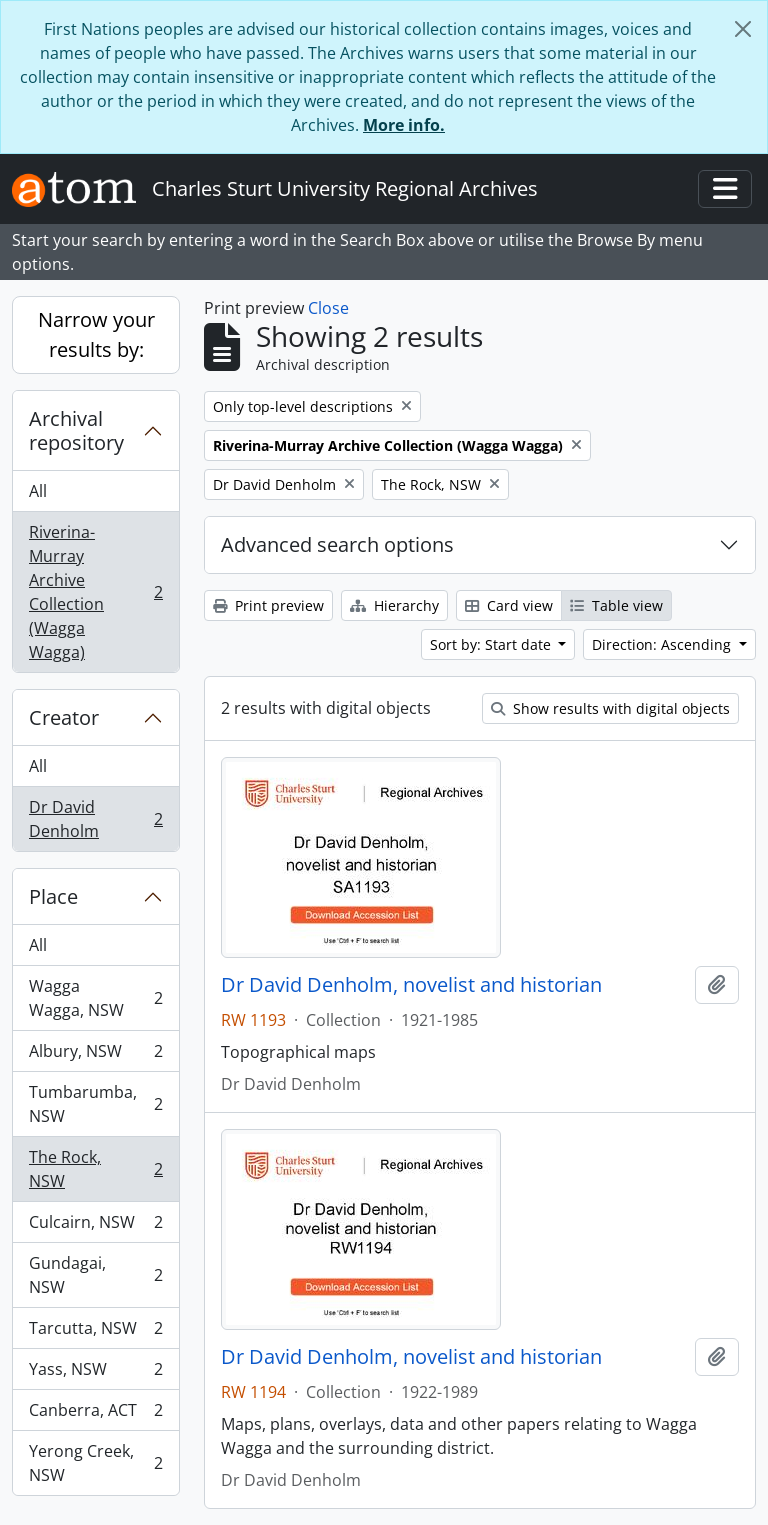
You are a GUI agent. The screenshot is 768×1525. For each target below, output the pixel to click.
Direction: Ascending (663, 644)
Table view (616, 605)
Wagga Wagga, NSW (95, 998)
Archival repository (76, 430)
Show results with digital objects (610, 708)
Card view (509, 605)
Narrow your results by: (96, 334)
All (38, 491)
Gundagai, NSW (95, 1275)
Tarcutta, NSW (95, 1332)
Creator (64, 717)
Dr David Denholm (95, 819)
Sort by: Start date (492, 644)
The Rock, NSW (95, 1169)
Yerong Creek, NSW (95, 1463)
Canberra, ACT (95, 1414)
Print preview (268, 605)
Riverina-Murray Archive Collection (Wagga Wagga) (95, 592)
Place (53, 896)
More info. (404, 125)
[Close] (743, 29)
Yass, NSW (95, 1373)
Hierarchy (394, 605)
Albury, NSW (95, 1055)
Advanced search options (337, 544)
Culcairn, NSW (95, 1226)
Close (328, 308)
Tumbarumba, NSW (95, 1104)
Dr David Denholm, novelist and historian (411, 985)
